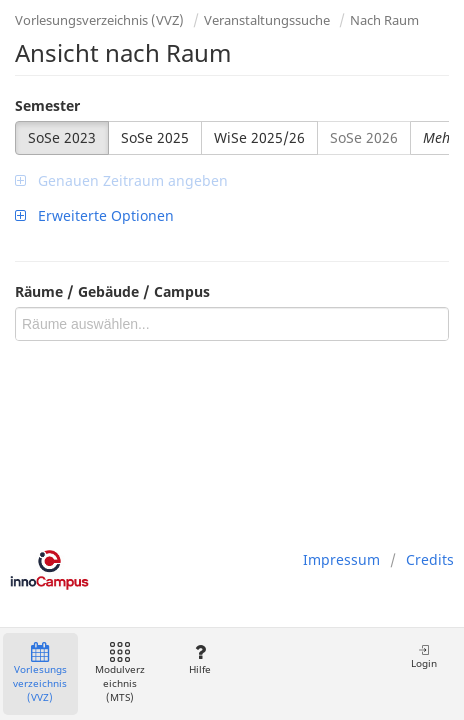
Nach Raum (384, 20)
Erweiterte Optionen (94, 215)
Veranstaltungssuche (267, 20)
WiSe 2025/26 (259, 137)
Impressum (341, 559)
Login (424, 656)
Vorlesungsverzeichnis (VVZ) (99, 20)
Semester (47, 105)
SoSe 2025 (155, 137)
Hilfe (199, 659)
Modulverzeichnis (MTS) (120, 673)
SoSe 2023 (62, 137)
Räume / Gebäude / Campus (112, 291)
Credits (430, 559)
